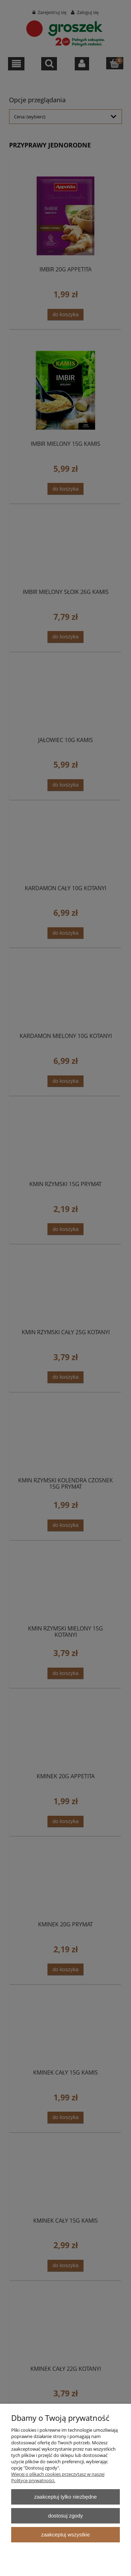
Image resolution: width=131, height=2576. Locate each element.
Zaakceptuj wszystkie (65, 2534)
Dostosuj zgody (65, 2516)
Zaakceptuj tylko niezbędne (65, 2497)
